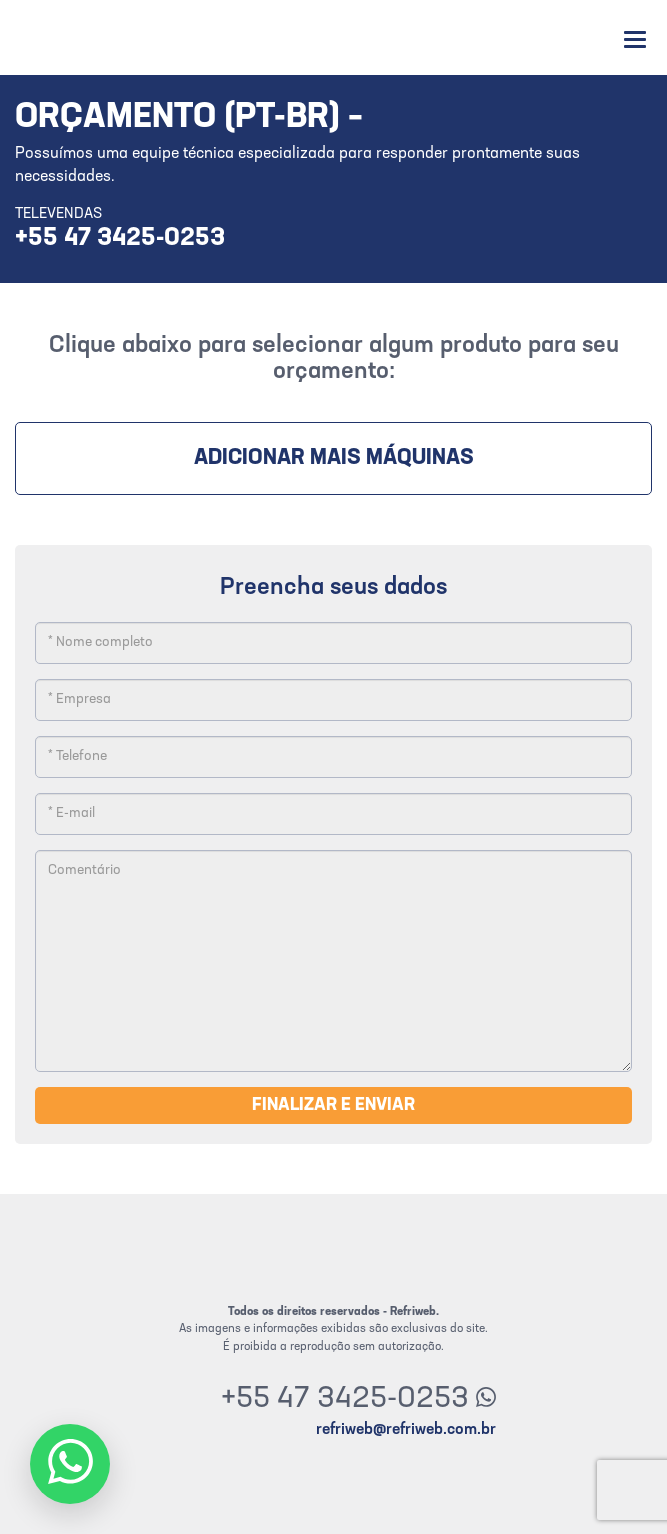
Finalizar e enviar (333, 1105)
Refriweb (72, 37)
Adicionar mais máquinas (334, 458)
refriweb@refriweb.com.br (406, 1430)
